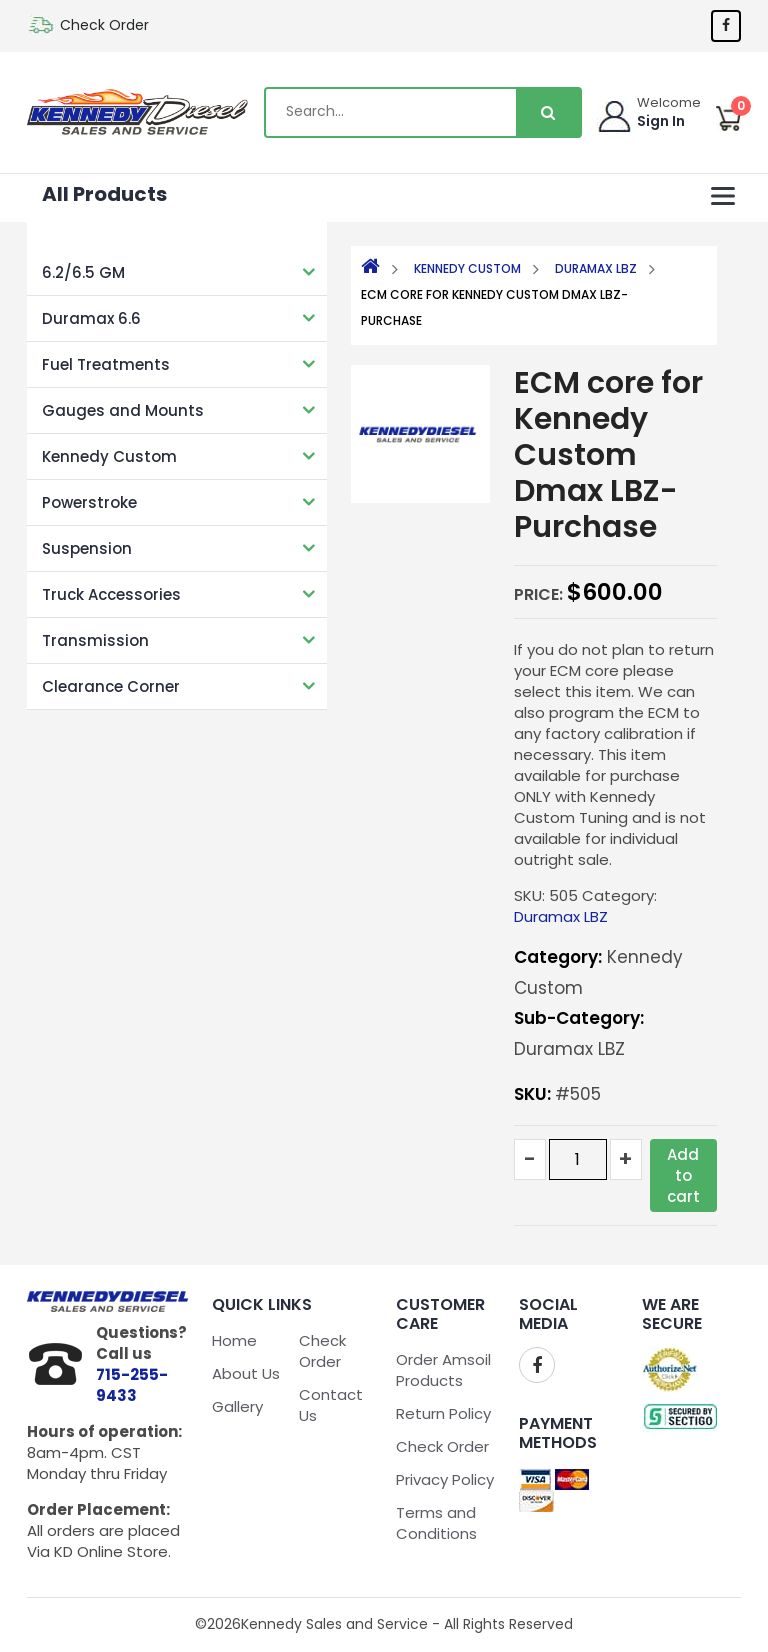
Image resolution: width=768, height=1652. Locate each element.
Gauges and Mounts (123, 410)
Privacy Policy (445, 1479)
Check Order (104, 25)
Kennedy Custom (109, 456)
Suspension (87, 548)
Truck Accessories (111, 594)
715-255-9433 (132, 1385)
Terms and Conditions (436, 1523)
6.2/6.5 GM (83, 272)
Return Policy (443, 1413)
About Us (246, 1373)
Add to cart (683, 1175)
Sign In (661, 121)
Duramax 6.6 (91, 318)
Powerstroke (89, 502)
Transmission (95, 640)
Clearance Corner (111, 686)
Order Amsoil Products (443, 1370)
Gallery (237, 1406)
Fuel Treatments (106, 364)
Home (234, 1340)
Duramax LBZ (596, 268)
